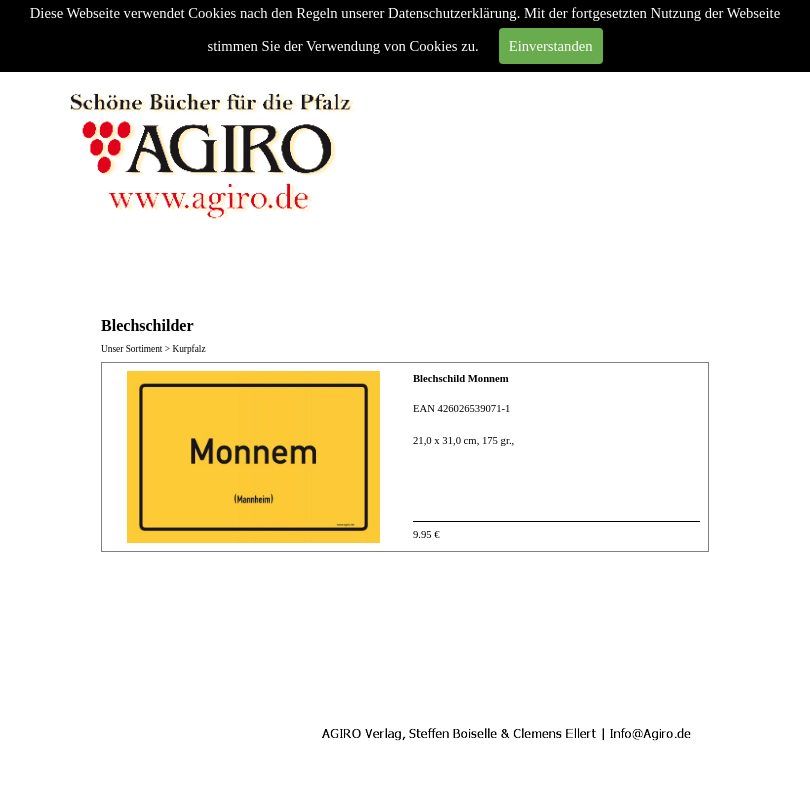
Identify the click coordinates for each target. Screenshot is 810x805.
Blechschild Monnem (461, 378)
